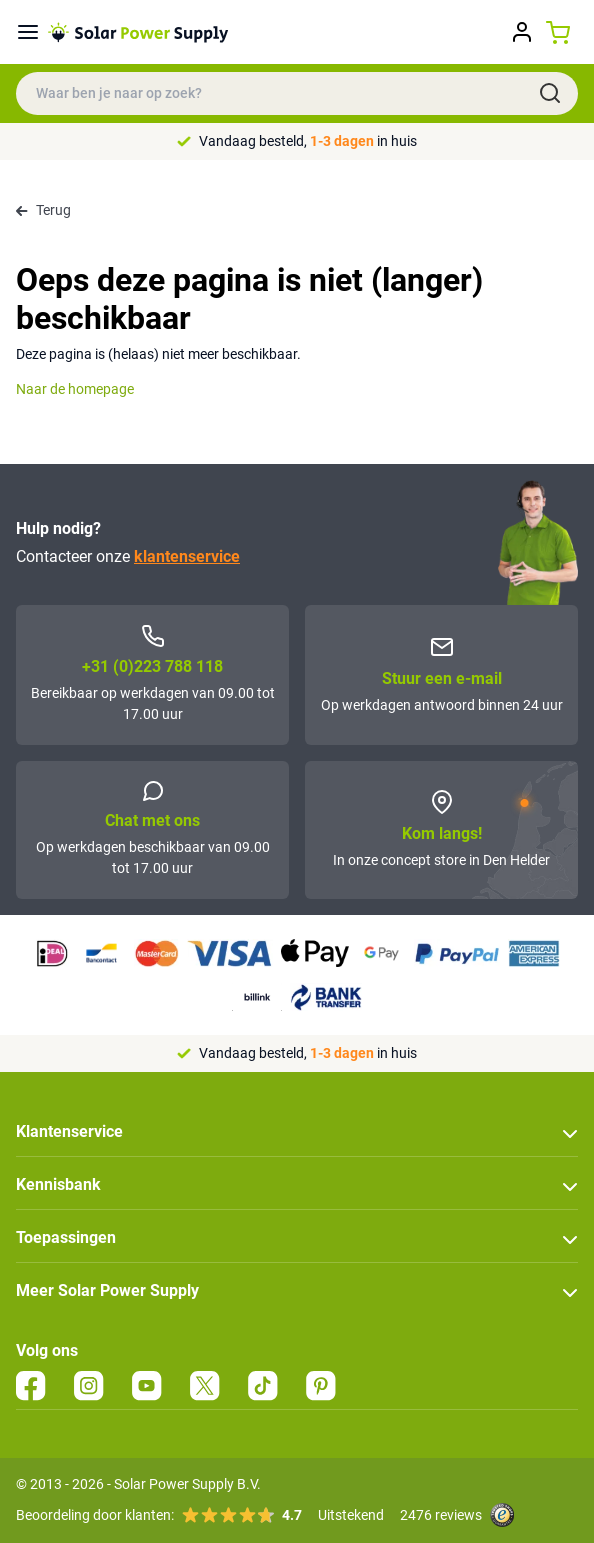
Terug (43, 210)
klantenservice (187, 556)
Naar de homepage (75, 389)
